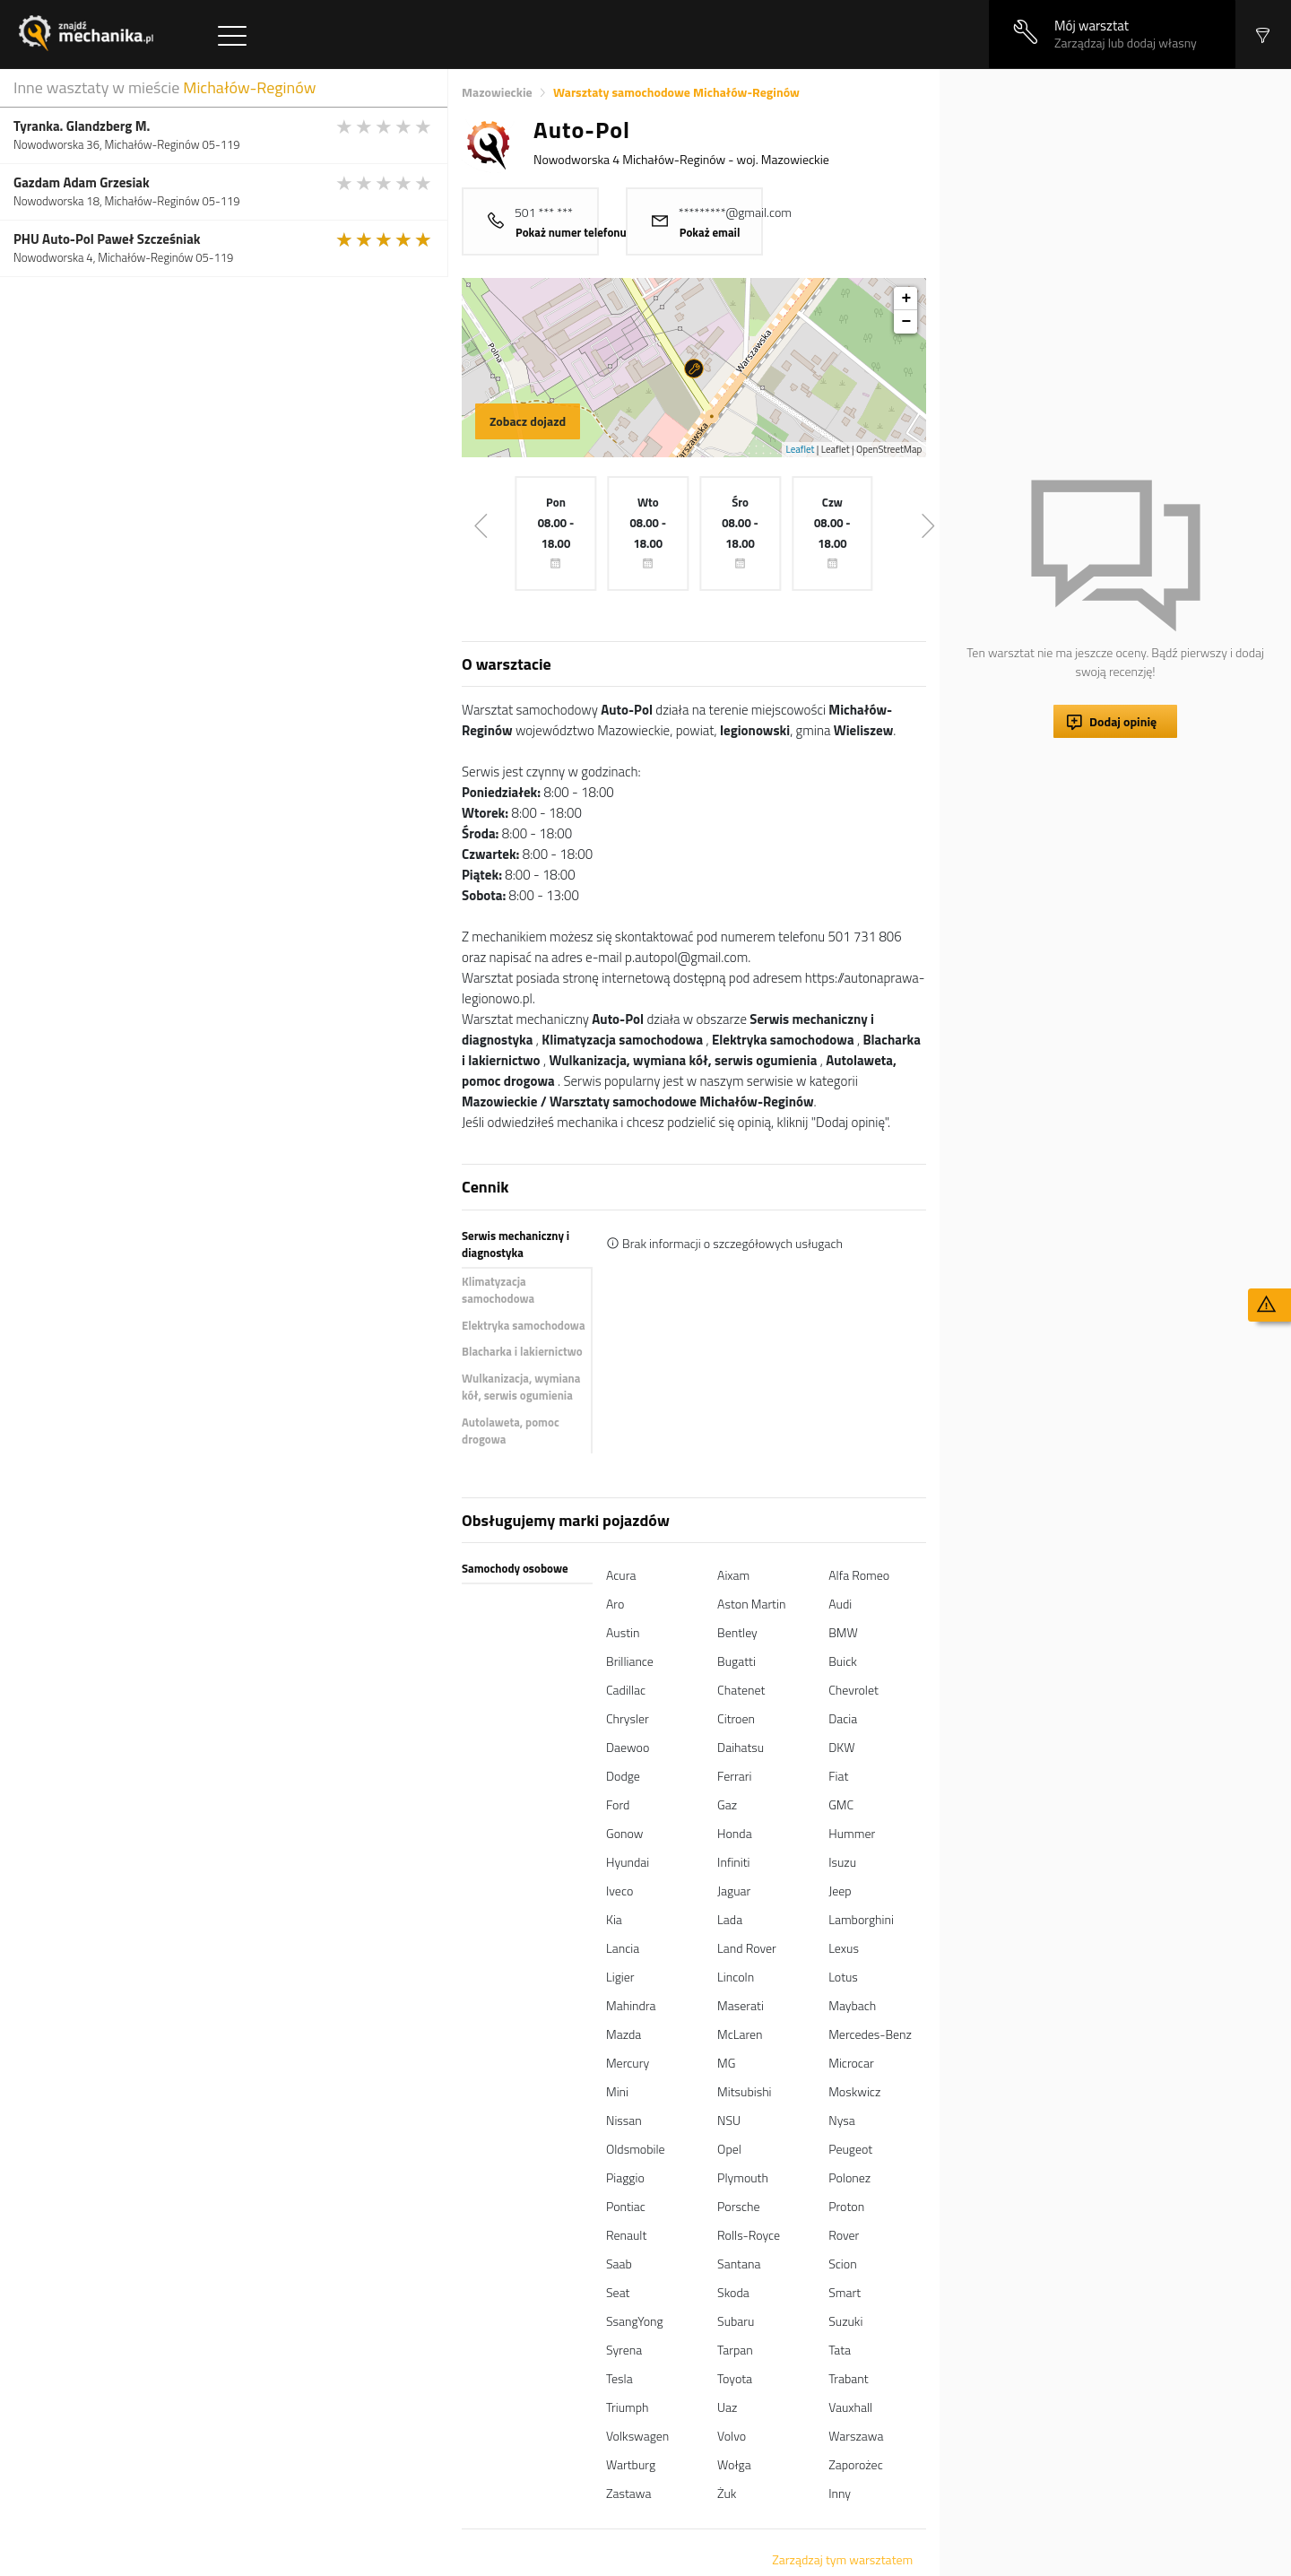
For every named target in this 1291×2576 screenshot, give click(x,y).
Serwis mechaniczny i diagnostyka (515, 1244)
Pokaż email (710, 232)
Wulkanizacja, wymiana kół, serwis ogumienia (521, 1387)
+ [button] (906, 298)
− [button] (906, 322)
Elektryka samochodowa (523, 1325)
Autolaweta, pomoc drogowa (510, 1431)
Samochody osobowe (515, 1568)
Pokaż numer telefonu (571, 232)
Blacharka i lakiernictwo (522, 1351)
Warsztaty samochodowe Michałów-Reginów (676, 91)
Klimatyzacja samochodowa (498, 1290)
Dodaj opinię (1123, 721)
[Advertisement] (1115, 194)
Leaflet (800, 449)
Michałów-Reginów (249, 87)
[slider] (384, 126)
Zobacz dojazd (528, 421)
